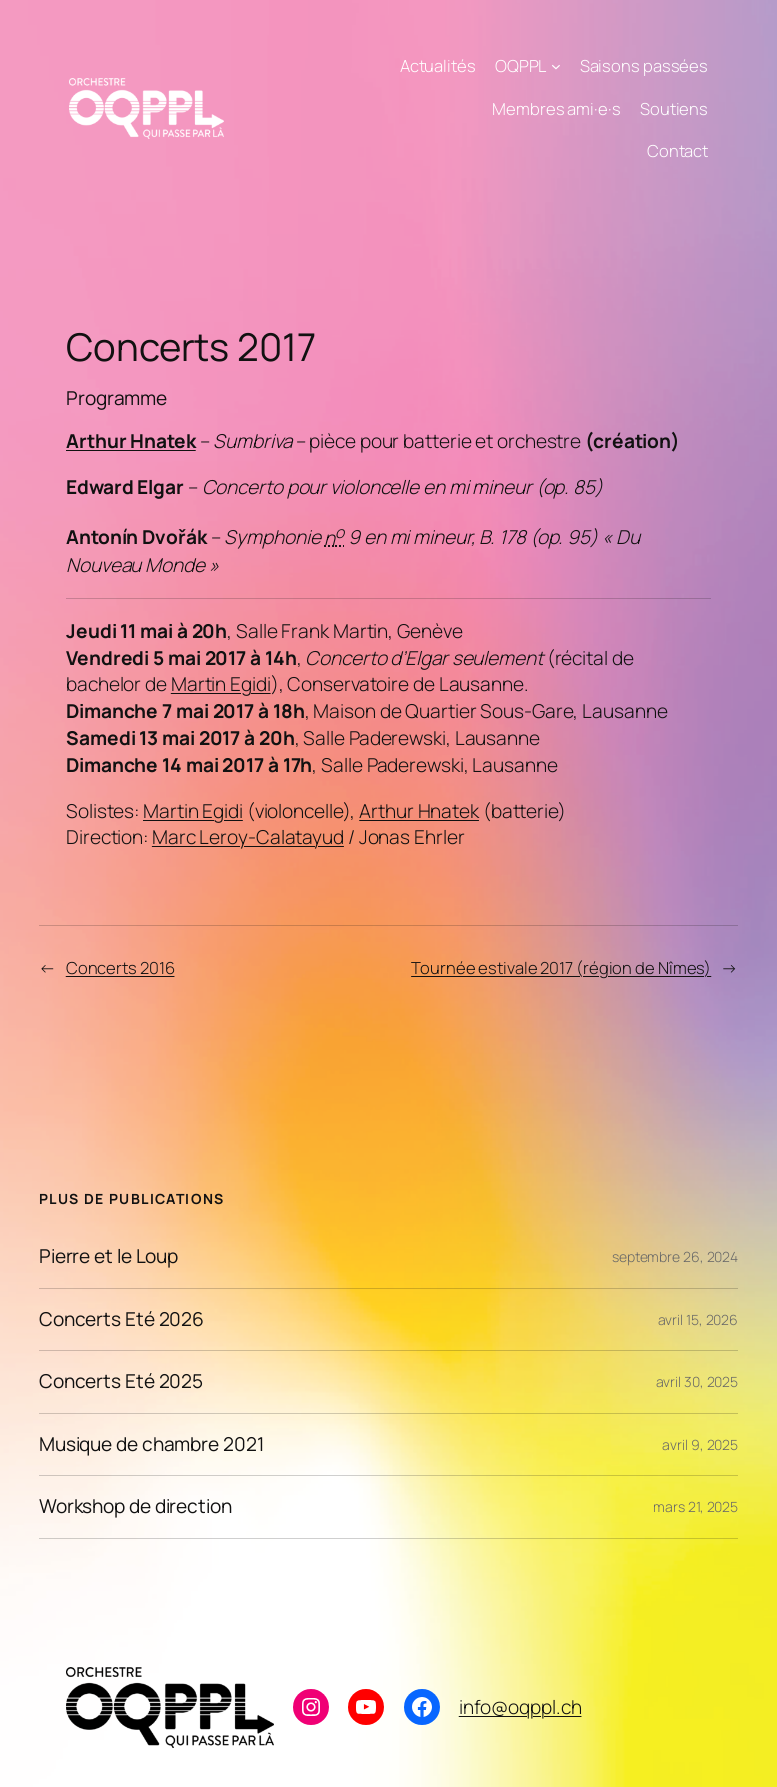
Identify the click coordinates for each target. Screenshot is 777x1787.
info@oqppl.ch (520, 1707)
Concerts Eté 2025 (121, 1382)
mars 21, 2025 (695, 1506)
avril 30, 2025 (697, 1381)
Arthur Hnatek (131, 441)
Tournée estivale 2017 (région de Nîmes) (561, 967)
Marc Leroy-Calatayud (248, 837)
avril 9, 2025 (700, 1444)
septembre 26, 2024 (675, 1256)
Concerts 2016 (120, 967)
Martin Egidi (221, 684)
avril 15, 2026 (698, 1319)
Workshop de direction (135, 1507)
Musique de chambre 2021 (151, 1445)
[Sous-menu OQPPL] (556, 66)
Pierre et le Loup (108, 1257)
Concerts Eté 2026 (121, 1320)
